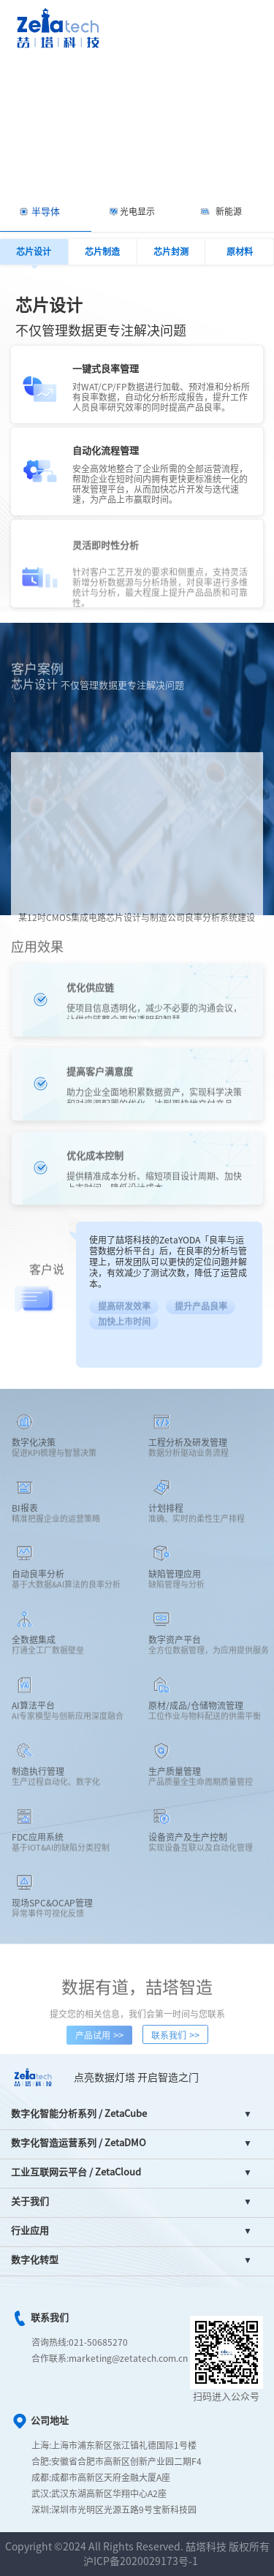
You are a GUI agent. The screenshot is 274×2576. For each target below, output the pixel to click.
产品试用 (99, 2044)
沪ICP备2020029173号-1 (140, 2561)
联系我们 (175, 2044)
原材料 (240, 251)
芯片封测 (171, 251)
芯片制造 (102, 251)
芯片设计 (33, 251)
